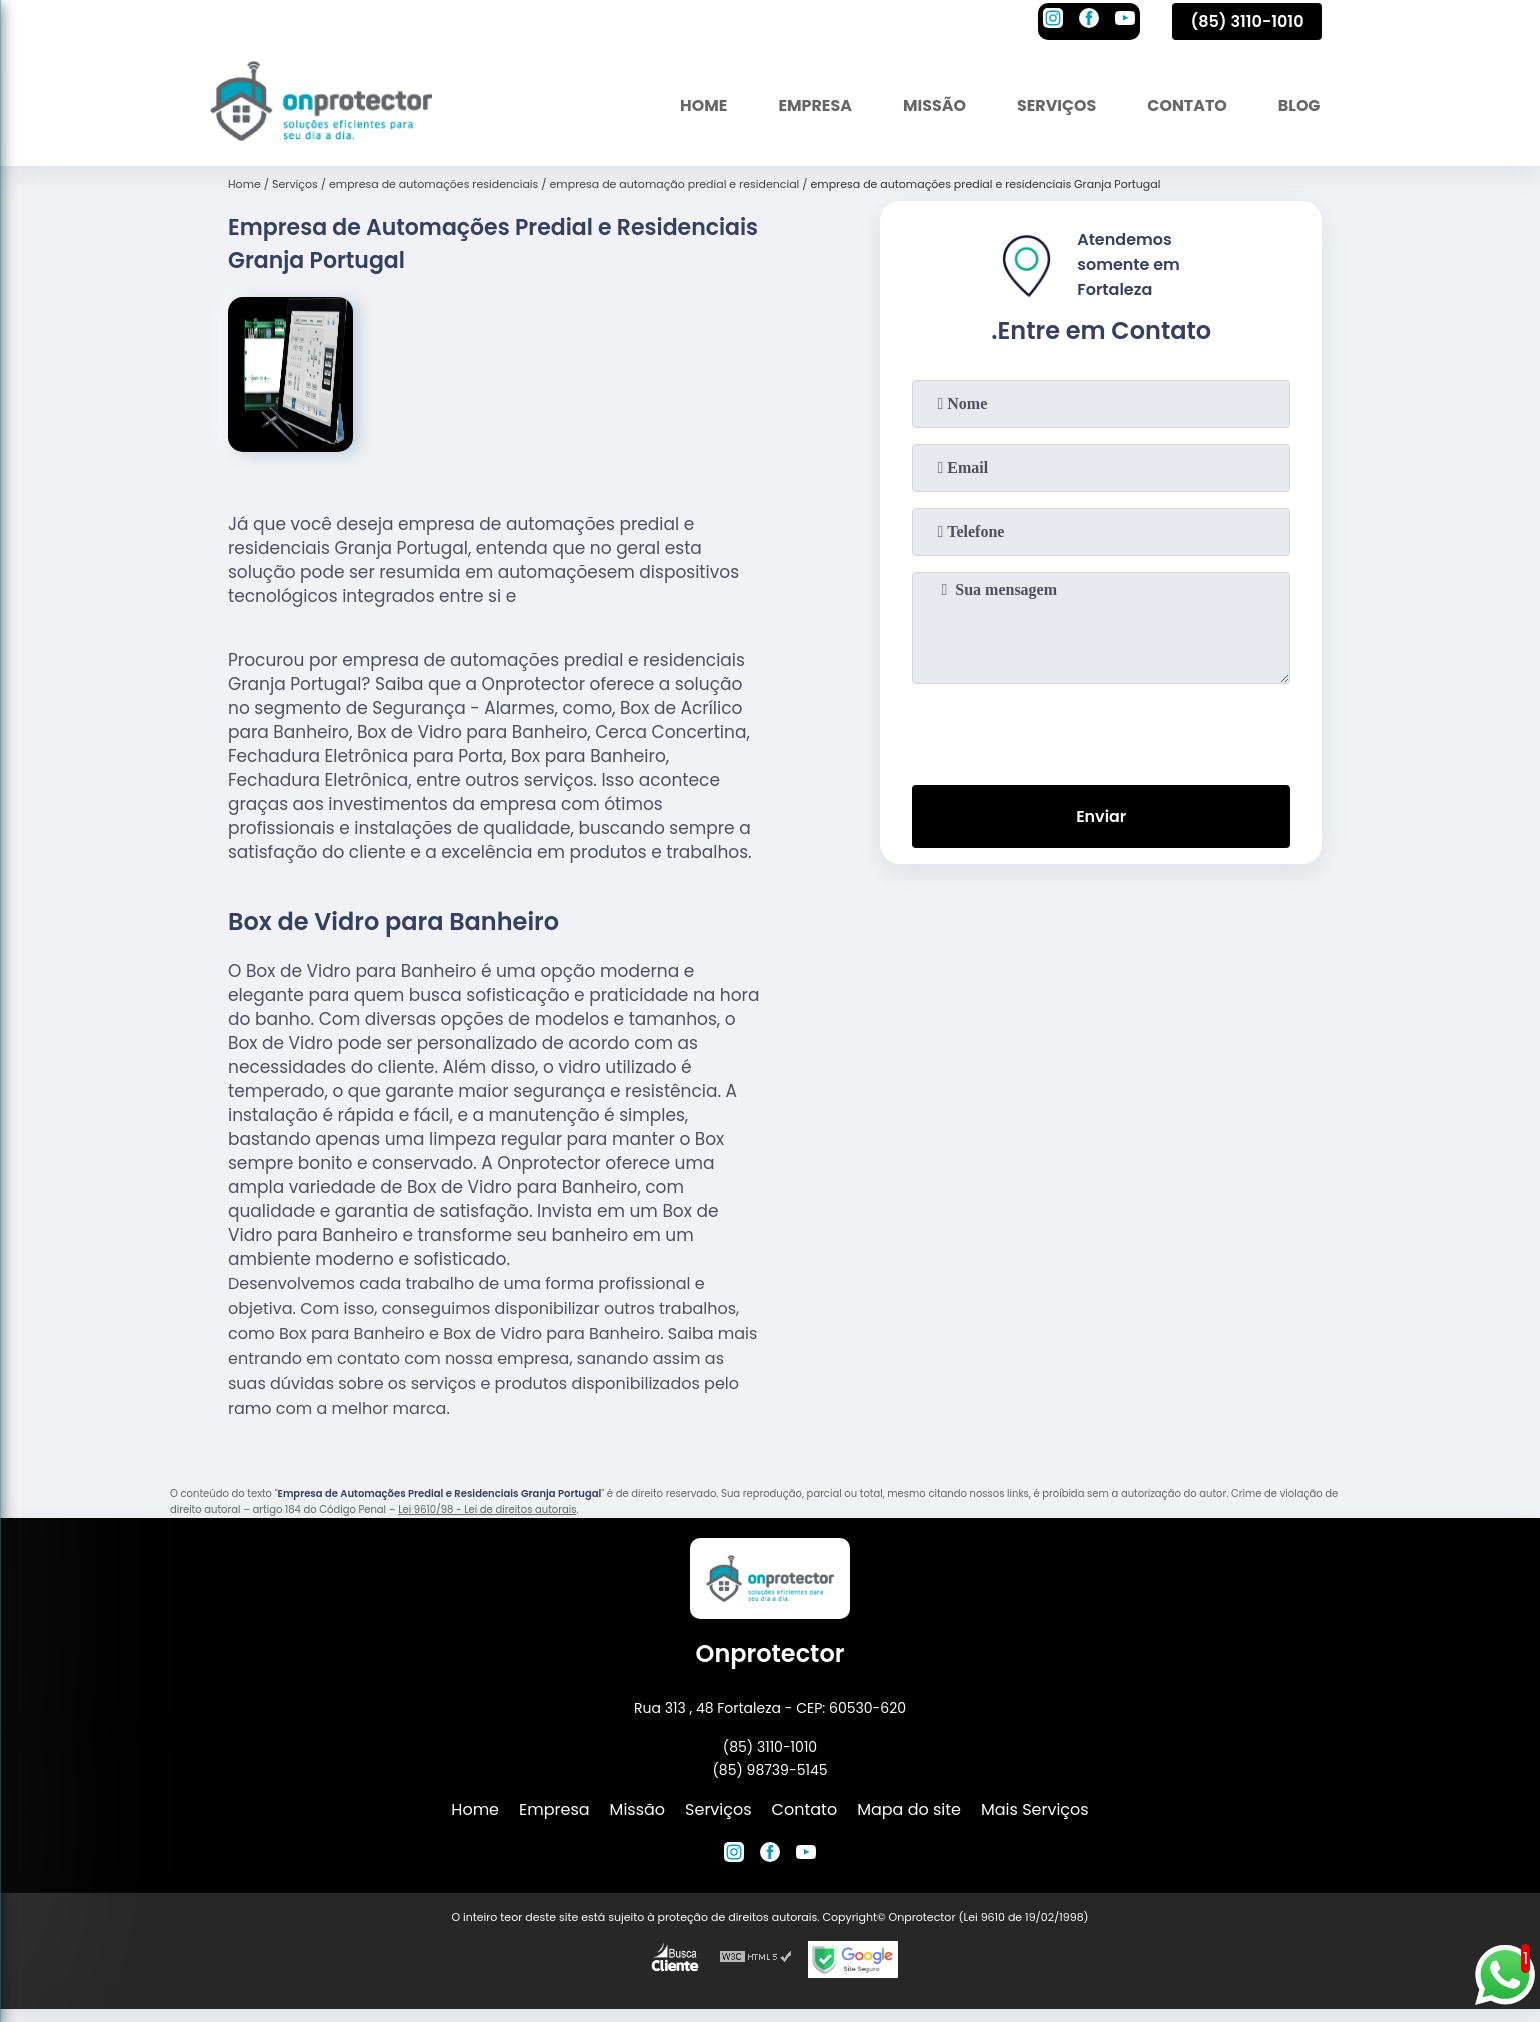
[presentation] (1101, 730)
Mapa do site (909, 1809)
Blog (1298, 104)
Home (700, 104)
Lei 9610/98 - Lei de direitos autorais (487, 1509)
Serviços (1055, 104)
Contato (1186, 104)
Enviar (1101, 816)
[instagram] (1053, 21)
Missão (931, 104)
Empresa (812, 104)
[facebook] (1089, 21)
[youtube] (1125, 21)
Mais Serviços (1035, 1809)
